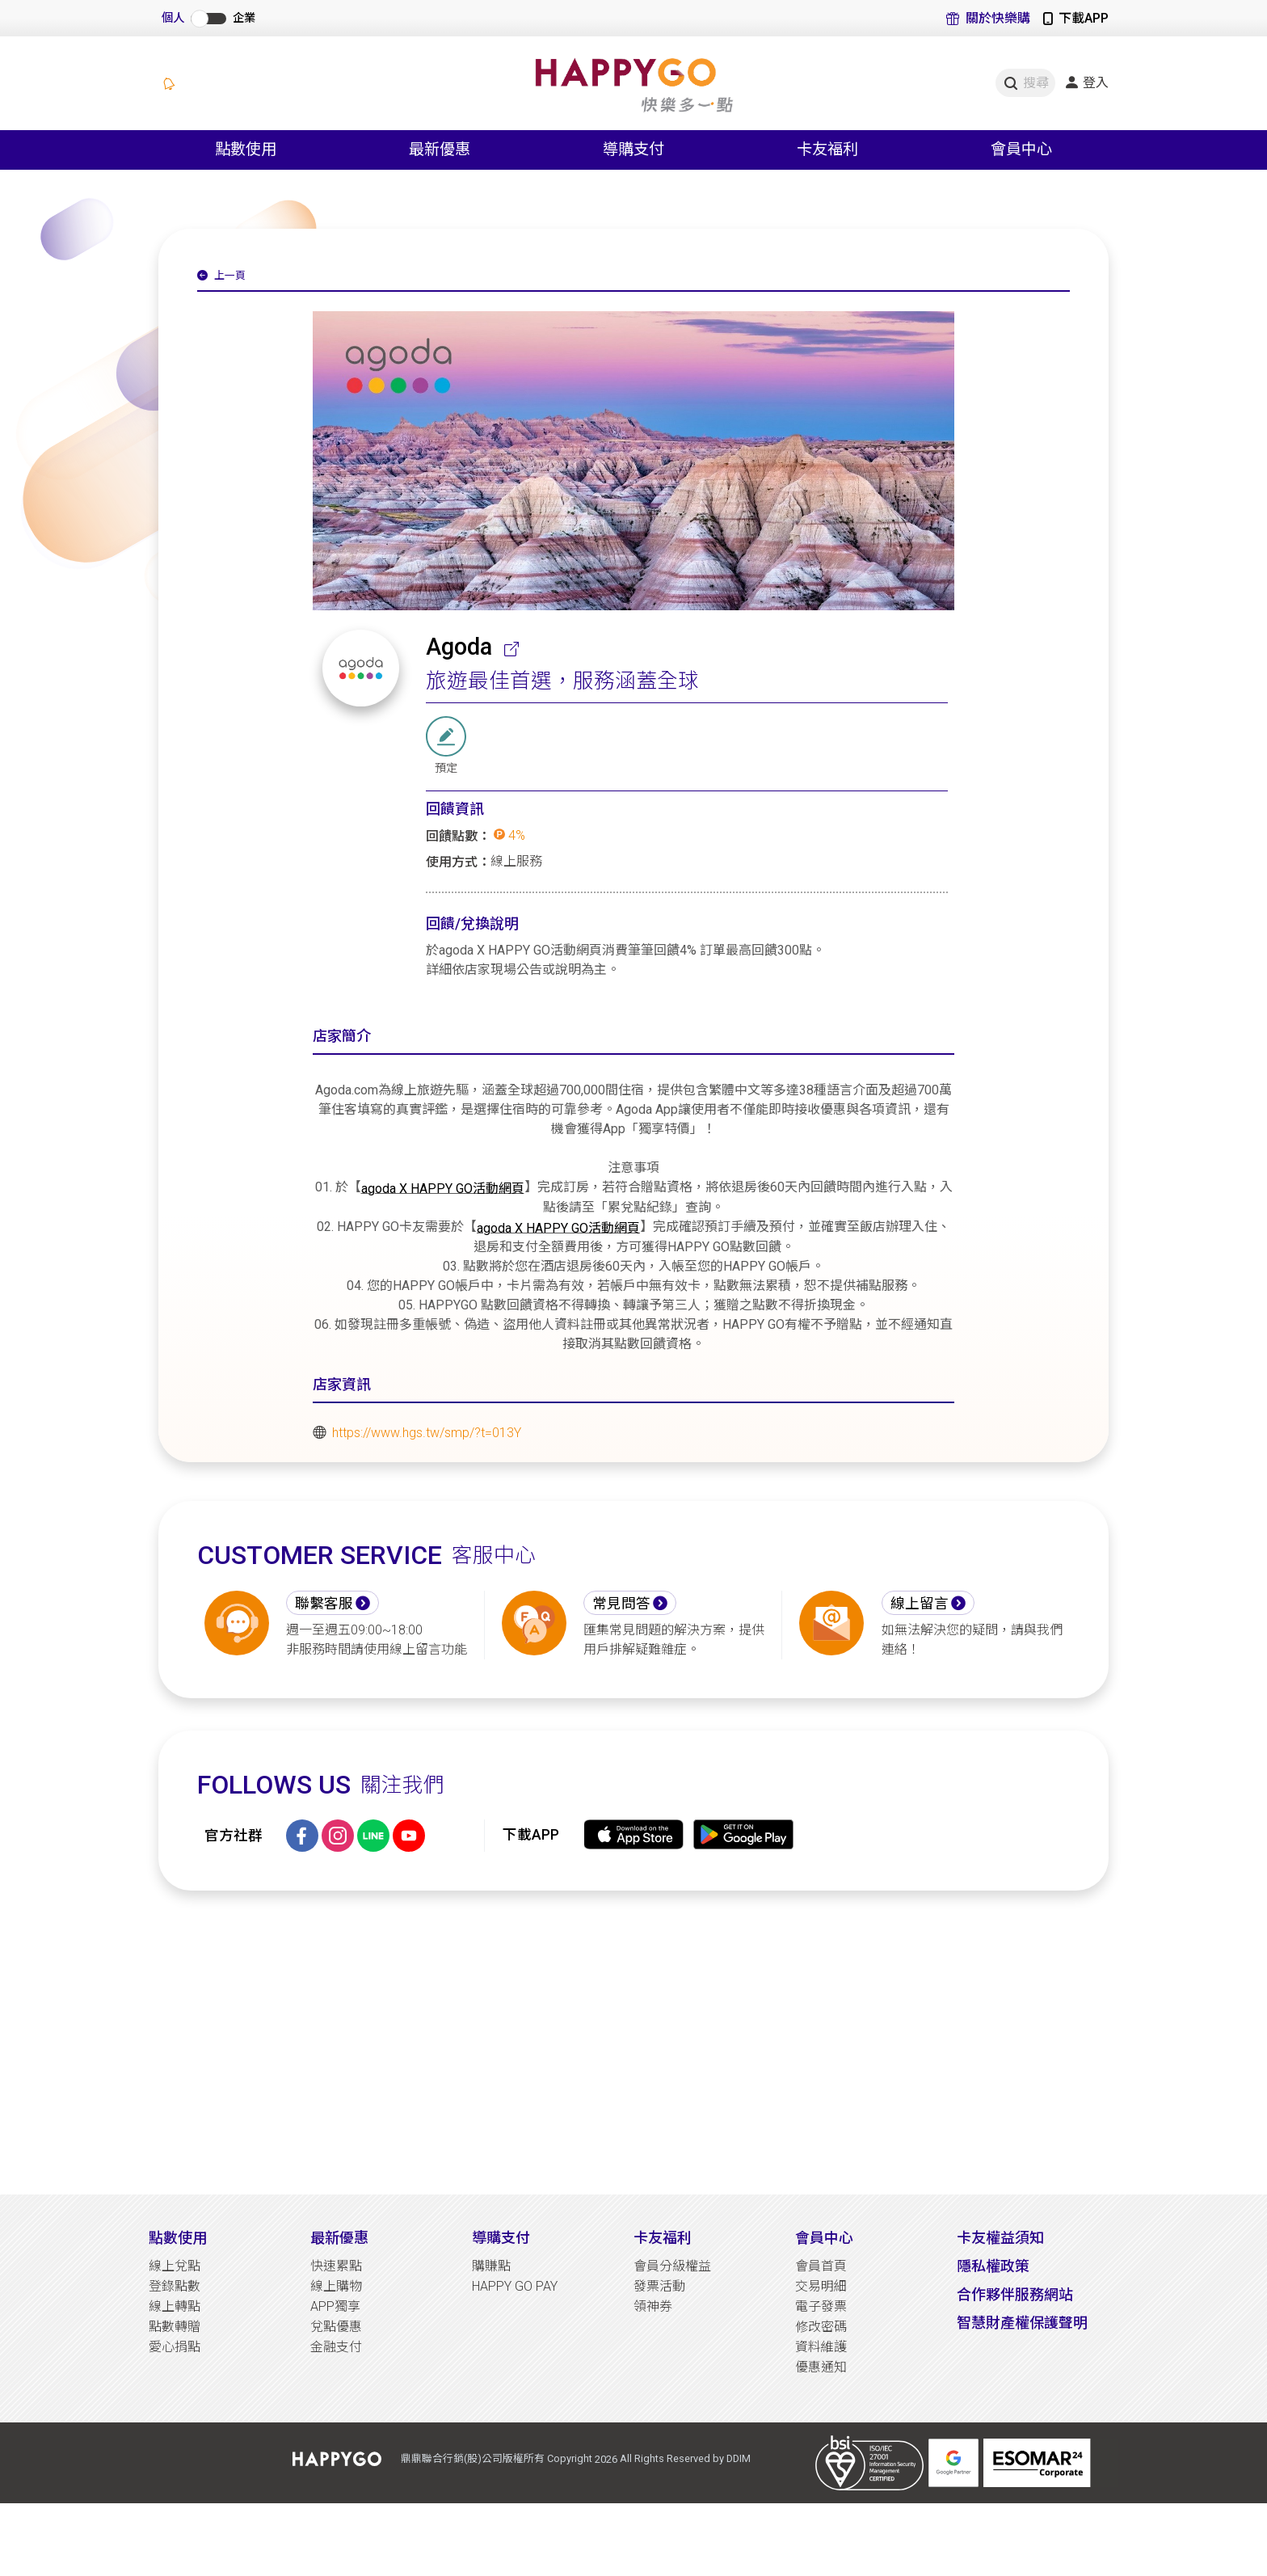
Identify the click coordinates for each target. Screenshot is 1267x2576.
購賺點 (491, 2266)
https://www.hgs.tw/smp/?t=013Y (426, 1432)
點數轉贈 (174, 2326)
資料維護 (821, 2347)
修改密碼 (821, 2326)
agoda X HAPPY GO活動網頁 (442, 1187)
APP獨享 (335, 2306)
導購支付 (501, 2237)
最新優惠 (339, 2237)
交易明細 (821, 2286)
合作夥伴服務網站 (1015, 2294)
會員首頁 (821, 2266)
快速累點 (336, 2266)
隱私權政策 (993, 2266)
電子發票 (821, 2306)
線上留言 (919, 1604)
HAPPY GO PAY (515, 2286)
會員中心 (824, 2237)
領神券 (653, 2306)
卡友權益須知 (1000, 2237)
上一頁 (221, 275)
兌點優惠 (336, 2326)
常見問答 (621, 1604)
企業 (244, 18)
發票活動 (659, 2286)
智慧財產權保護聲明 (1022, 2322)
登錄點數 (174, 2286)
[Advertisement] (633, 2042)
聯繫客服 (324, 1604)
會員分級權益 (672, 2266)
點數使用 (178, 2237)
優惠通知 (821, 2367)
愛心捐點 (174, 2347)
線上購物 (336, 2286)
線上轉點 (174, 2306)
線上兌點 (174, 2266)
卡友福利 (663, 2237)
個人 (173, 18)
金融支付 (336, 2347)
